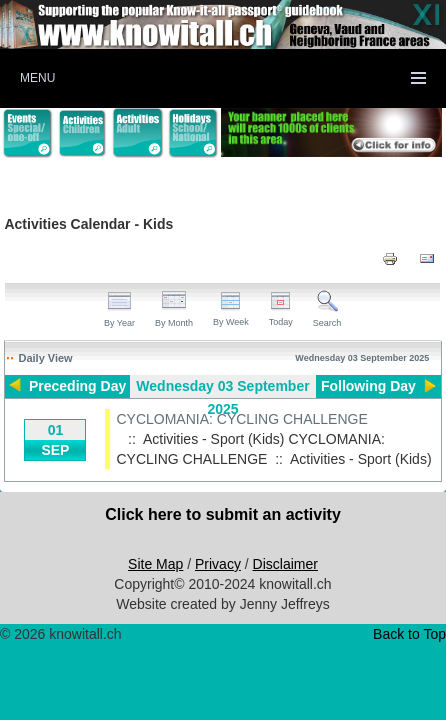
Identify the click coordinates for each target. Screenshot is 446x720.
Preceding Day (77, 386)
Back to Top (409, 634)
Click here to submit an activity (223, 514)
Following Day (368, 386)
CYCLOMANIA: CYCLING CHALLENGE (241, 419)
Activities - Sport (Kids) (361, 459)
